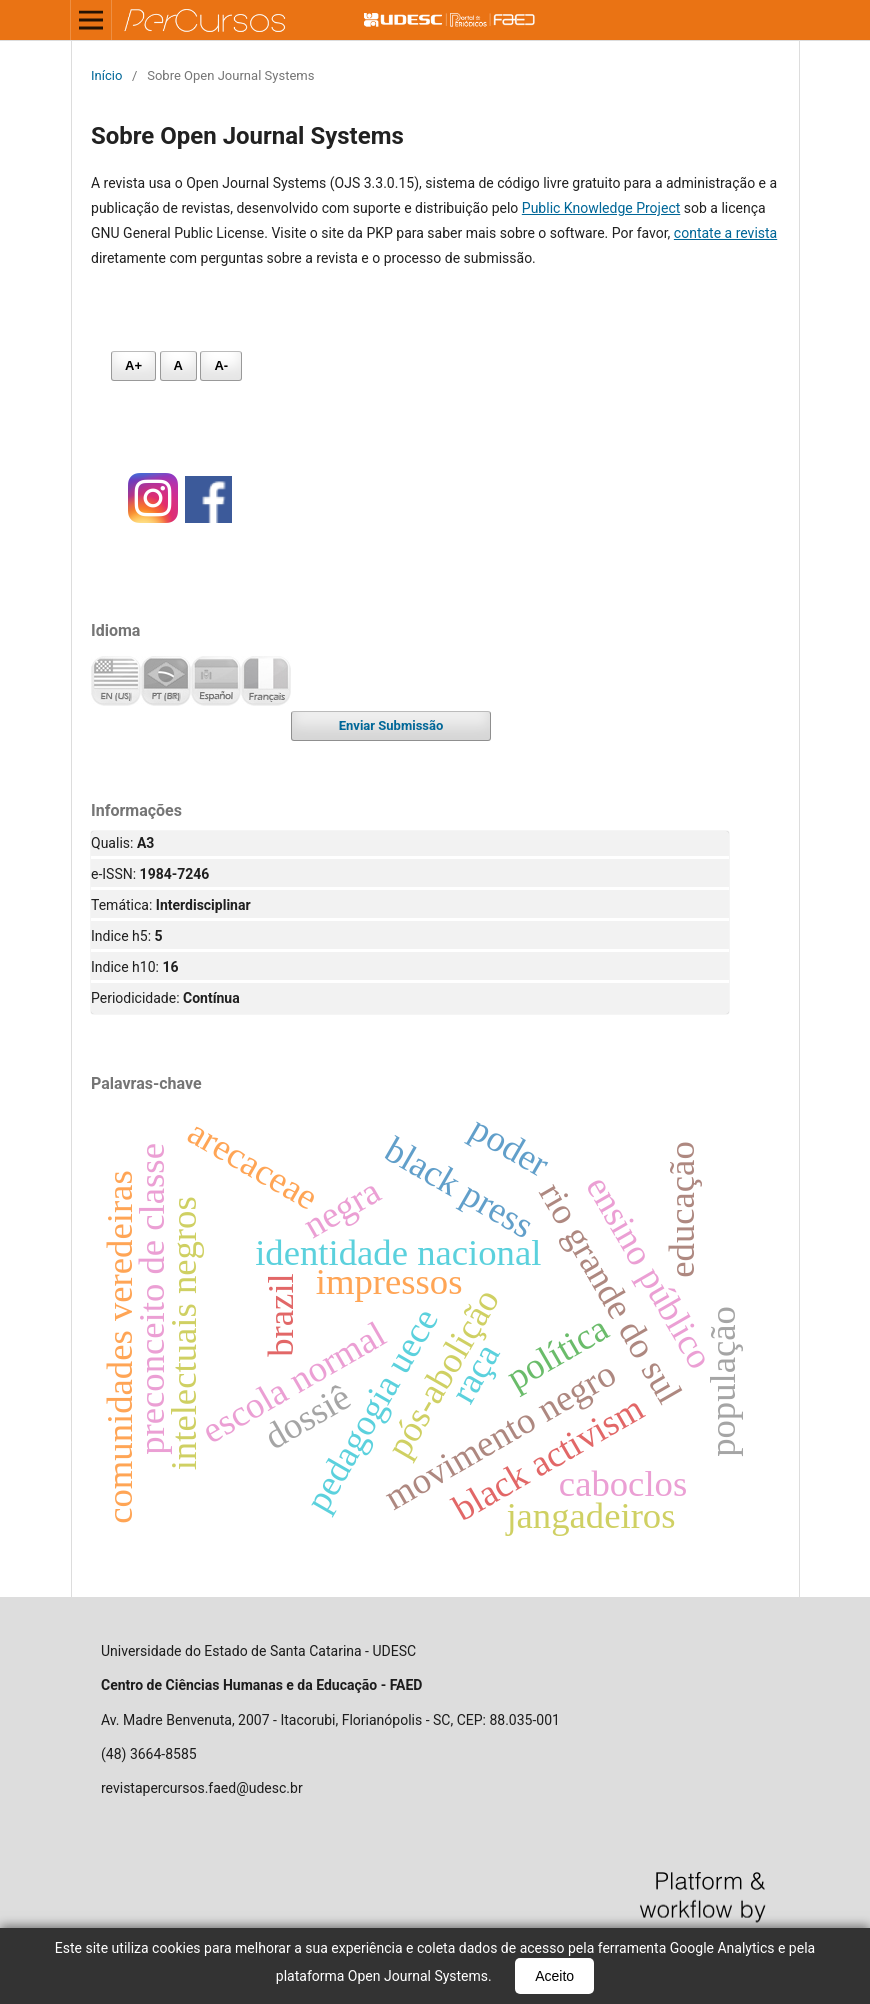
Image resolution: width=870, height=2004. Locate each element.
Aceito (554, 1976)
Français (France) (266, 681)
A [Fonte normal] (178, 365)
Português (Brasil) (166, 681)
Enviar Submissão (391, 725)
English (116, 681)
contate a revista (725, 233)
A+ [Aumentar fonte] (133, 365)
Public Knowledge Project (601, 208)
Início (106, 75)
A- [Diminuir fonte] (221, 365)
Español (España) (216, 681)
